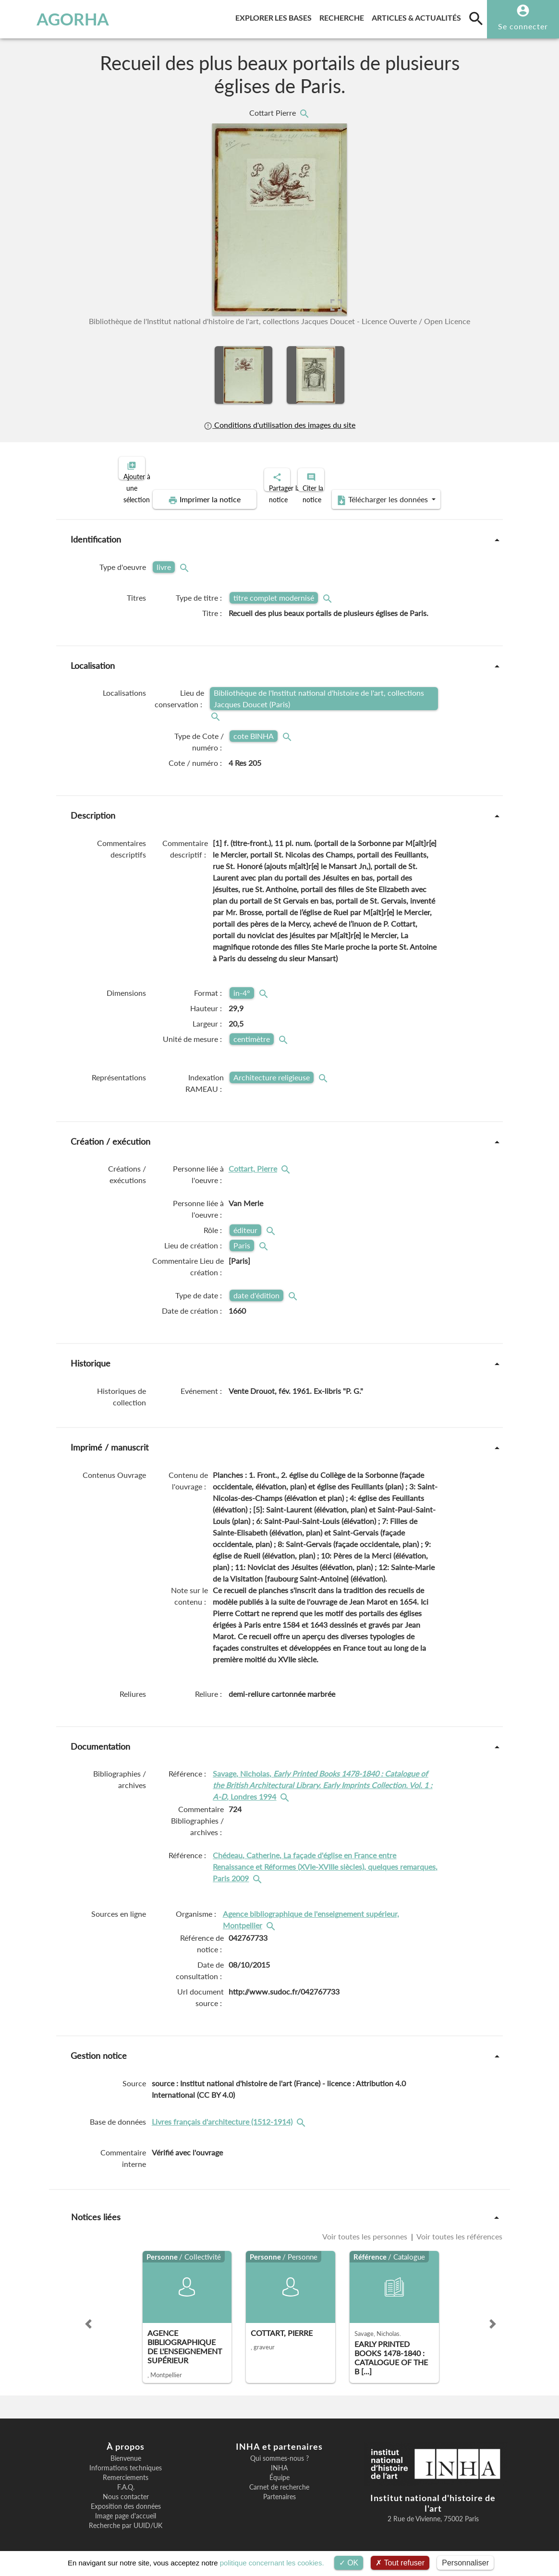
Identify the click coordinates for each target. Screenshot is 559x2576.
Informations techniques (125, 2459)
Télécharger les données (388, 491)
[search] (476, 18)
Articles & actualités (418, 16)
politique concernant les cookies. (272, 2563)
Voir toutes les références (458, 2228)
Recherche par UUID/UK (125, 2517)
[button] (88, 2315)
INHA (279, 2459)
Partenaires (279, 2488)
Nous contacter (126, 2488)
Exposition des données (126, 2498)
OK (349, 2563)
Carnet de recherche (279, 2479)
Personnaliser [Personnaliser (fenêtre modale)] (465, 2563)
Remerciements (125, 2469)
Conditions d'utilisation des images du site (279, 424)
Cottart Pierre (273, 112)
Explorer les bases (275, 16)
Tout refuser (400, 2563)
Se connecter (523, 26)
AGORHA (53, 19)
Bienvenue (125, 2450)
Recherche (343, 16)
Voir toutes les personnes (365, 2228)
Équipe (279, 2469)
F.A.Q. (125, 2479)
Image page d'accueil (125, 2507)
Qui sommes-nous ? (279, 2450)
